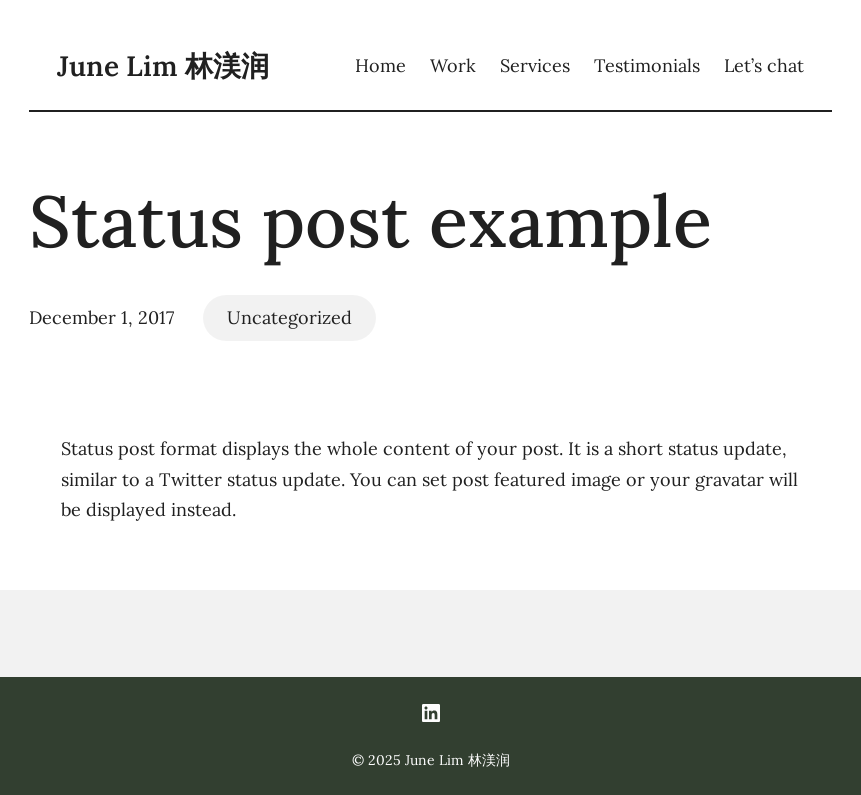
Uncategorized (289, 317)
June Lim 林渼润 (163, 66)
